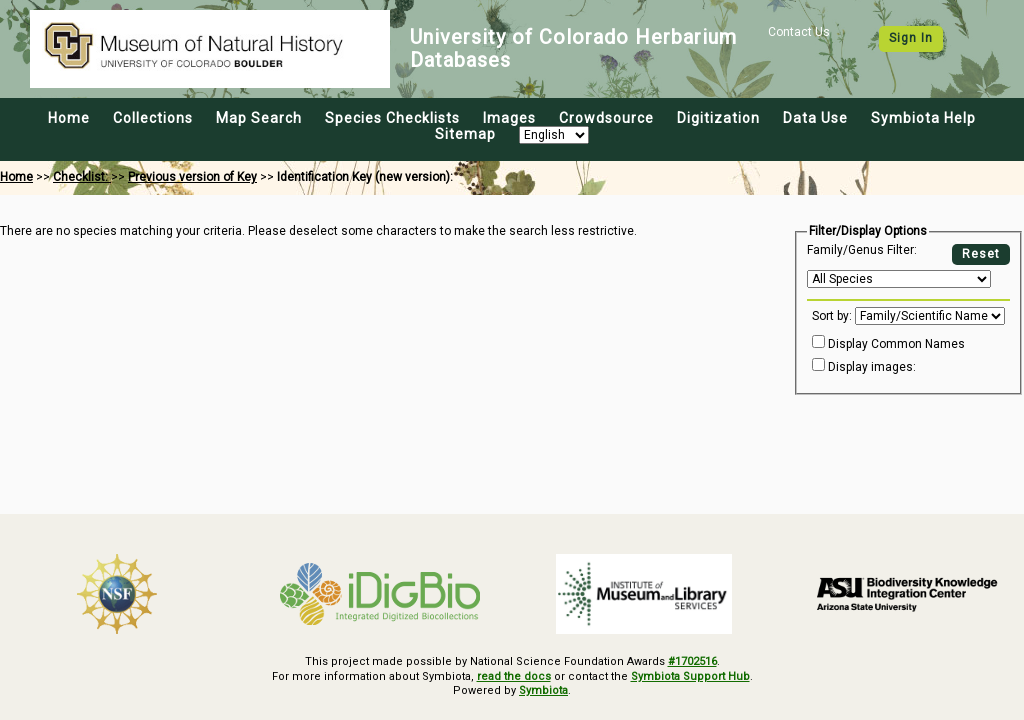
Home (69, 118)
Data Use (815, 118)
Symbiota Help (923, 118)
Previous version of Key (192, 177)
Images (509, 118)
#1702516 (692, 661)
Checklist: (82, 177)
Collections (153, 118)
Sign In (911, 38)
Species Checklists (392, 118)
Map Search (259, 118)
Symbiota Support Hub (690, 676)
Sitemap (465, 134)
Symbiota (543, 690)
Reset (981, 254)
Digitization (718, 118)
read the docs (514, 676)
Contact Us (799, 32)
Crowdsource (606, 118)
